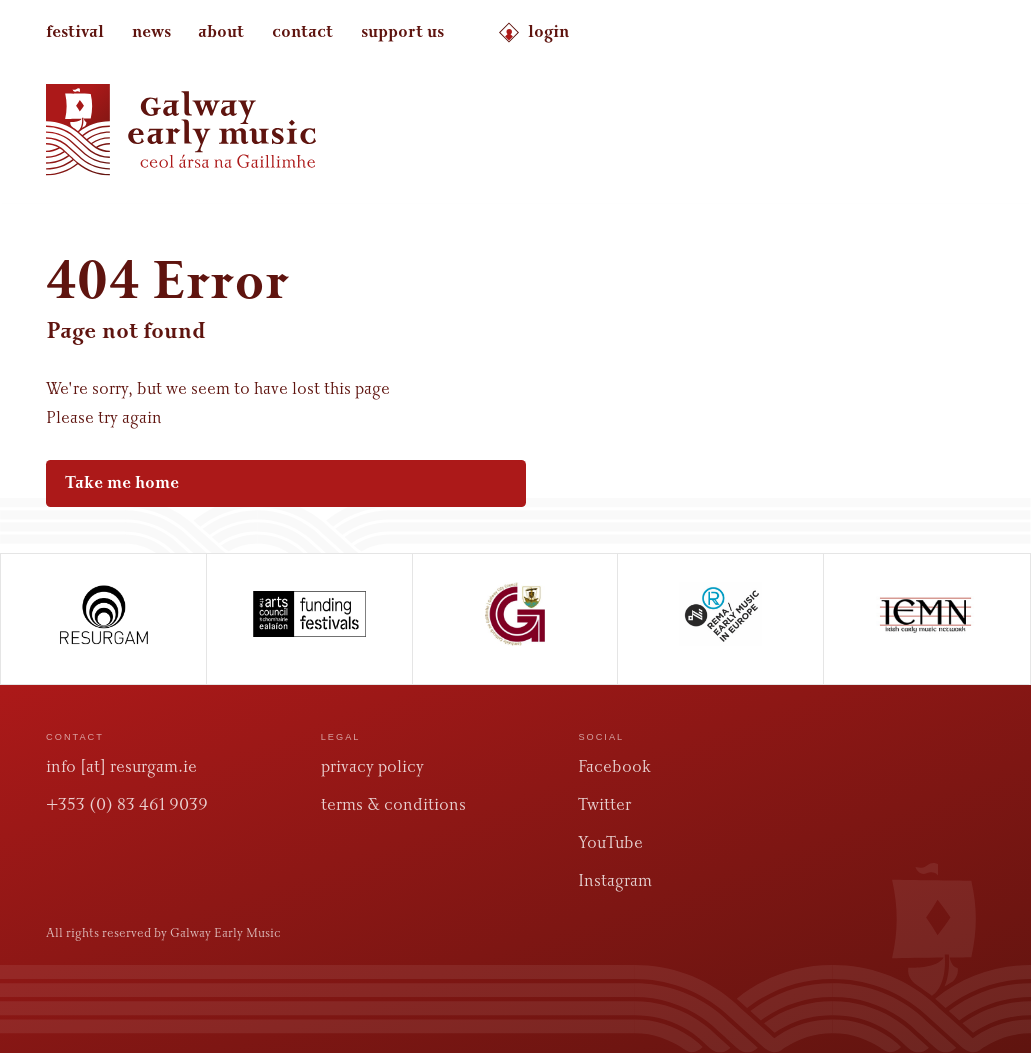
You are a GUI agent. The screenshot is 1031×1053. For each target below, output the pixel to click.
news (151, 32)
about (221, 32)
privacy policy (372, 766)
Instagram (615, 880)
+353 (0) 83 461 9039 (127, 804)
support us (402, 32)
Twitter (604, 804)
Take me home (275, 483)
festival (75, 32)
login (534, 32)
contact (302, 32)
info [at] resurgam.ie (121, 766)
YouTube (610, 842)
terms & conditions (393, 804)
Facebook (614, 766)
